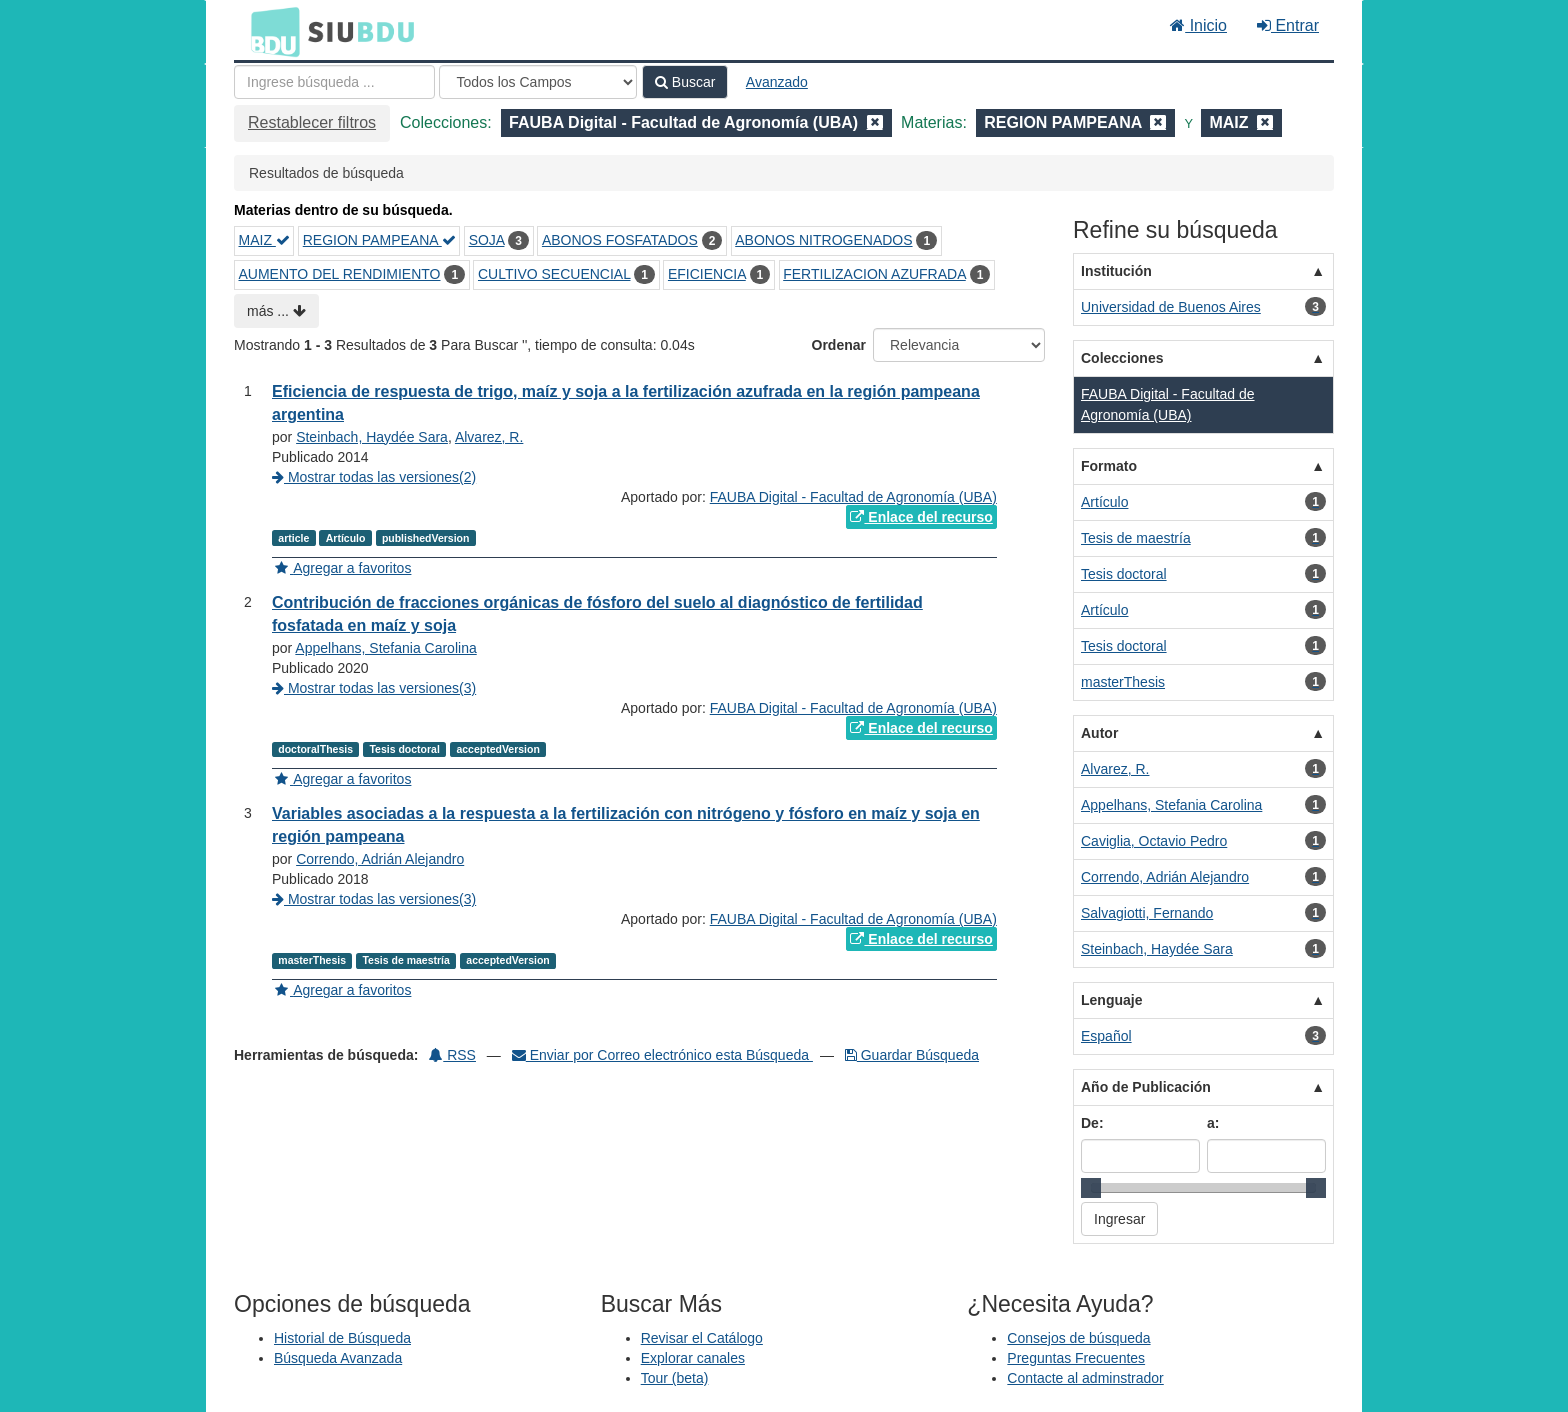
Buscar (685, 82)
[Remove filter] (875, 122)
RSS (452, 1055)
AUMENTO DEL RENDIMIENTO (340, 274)
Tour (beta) (675, 1378)
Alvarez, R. (489, 437)
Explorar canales (693, 1358)
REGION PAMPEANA (379, 240)
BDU (270, 31)
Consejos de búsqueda (1078, 1338)
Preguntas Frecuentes (1076, 1358)
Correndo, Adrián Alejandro (380, 859)
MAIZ (264, 240)
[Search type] (538, 82)
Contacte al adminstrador (1085, 1378)
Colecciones (1122, 358)
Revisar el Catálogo (702, 1338)
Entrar (1288, 25)
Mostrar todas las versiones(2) (374, 477)
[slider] (1091, 1188)
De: (1092, 1123)
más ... (276, 311)
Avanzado (777, 82)
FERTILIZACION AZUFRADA (874, 274)
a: (1213, 1123)
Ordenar (839, 345)
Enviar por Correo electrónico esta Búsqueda (662, 1055)
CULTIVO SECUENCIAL (554, 274)
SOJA (487, 240)
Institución (1116, 271)
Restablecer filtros (312, 122)
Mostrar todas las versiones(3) (374, 688)
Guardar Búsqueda (912, 1055)
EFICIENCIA (707, 274)
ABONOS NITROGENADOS (823, 240)
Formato (1109, 466)
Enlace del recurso (921, 517)
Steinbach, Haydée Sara (372, 437)
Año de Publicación (1146, 1087)
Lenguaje (1111, 1000)
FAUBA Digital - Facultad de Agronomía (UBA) (853, 497)
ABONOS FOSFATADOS (620, 240)
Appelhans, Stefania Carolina (385, 648)
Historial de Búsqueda (342, 1338)
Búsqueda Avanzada (338, 1358)
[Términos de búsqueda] (334, 82)
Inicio (1198, 25)
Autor (1099, 733)
